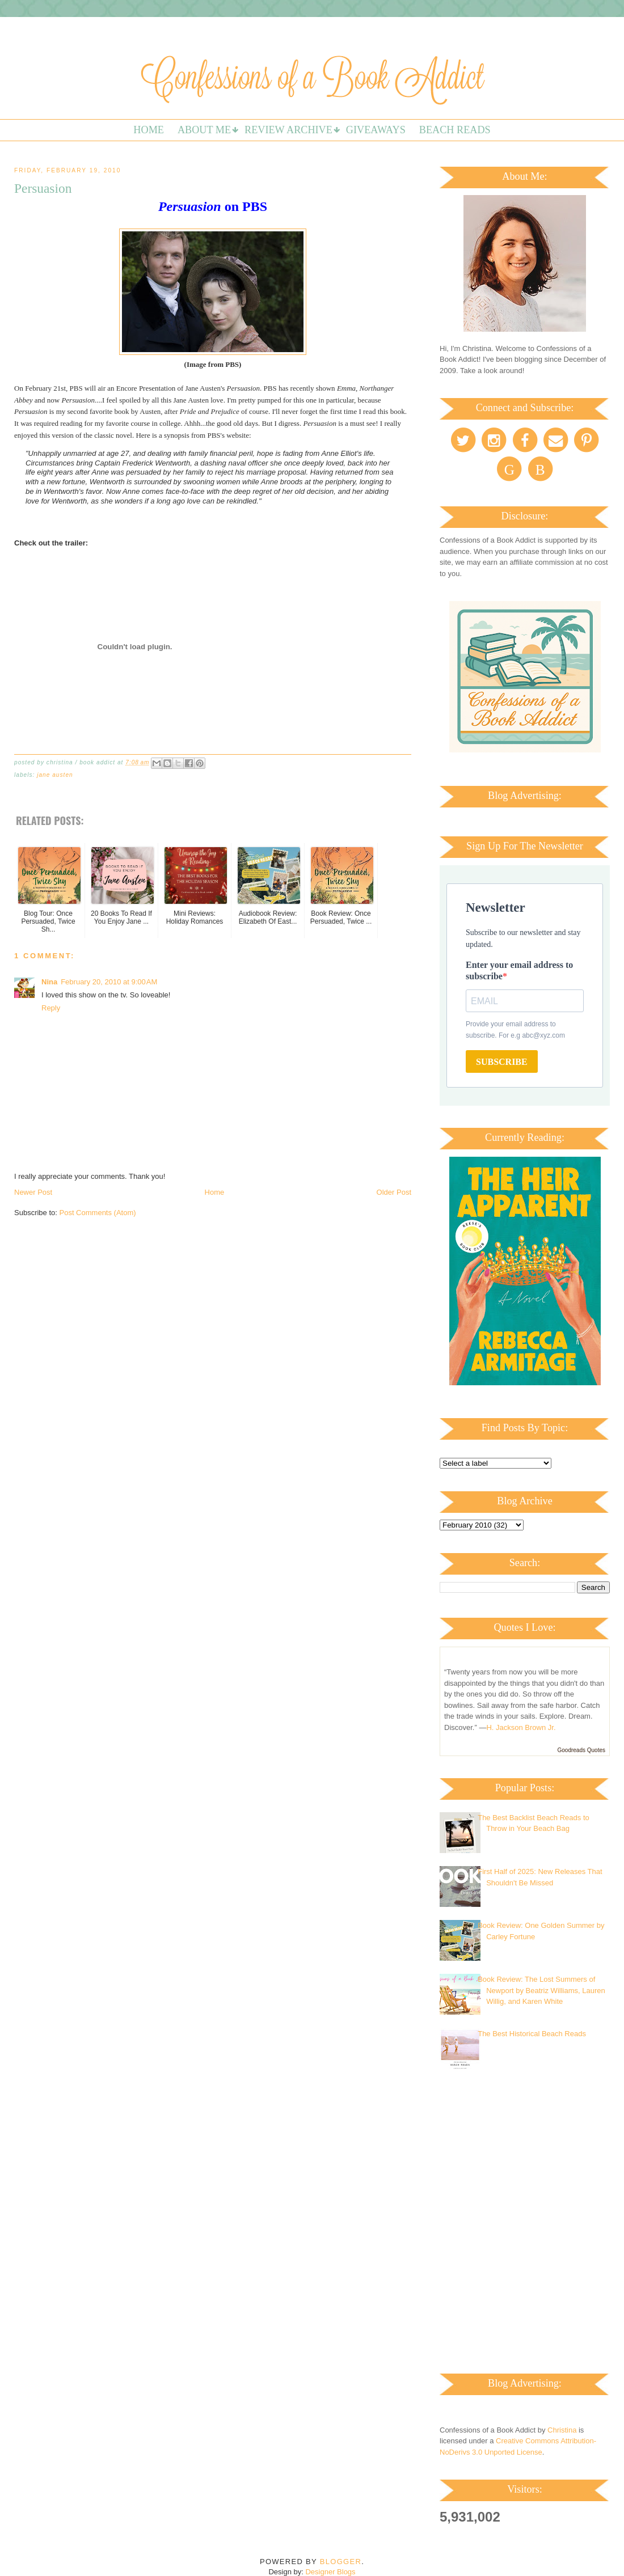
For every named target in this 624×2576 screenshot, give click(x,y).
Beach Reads (455, 130)
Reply (50, 1008)
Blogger (340, 2561)
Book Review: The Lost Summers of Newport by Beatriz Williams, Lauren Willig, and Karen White (541, 1990)
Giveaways (376, 130)
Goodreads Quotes (582, 1750)
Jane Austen (55, 775)
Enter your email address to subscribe (519, 970)
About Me (204, 130)
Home (148, 130)
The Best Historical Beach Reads (532, 2033)
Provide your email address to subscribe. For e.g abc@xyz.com (515, 1029)
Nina (49, 982)
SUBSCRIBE (502, 1062)
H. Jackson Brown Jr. (520, 1727)
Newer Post (33, 1192)
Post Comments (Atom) (98, 1212)
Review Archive (288, 130)
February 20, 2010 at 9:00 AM (109, 982)
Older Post (394, 1192)
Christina (561, 2430)
